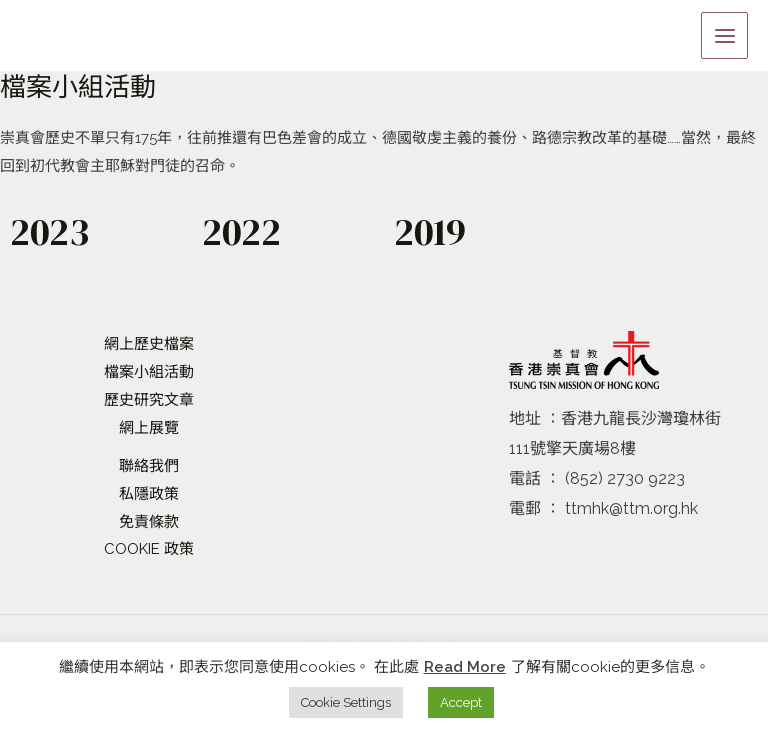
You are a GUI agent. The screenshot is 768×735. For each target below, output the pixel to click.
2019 (433, 231)
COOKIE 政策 (149, 549)
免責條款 (149, 522)
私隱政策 (149, 494)
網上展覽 (149, 428)
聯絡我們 (149, 466)
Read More (465, 667)
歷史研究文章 (149, 400)
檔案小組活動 (149, 372)
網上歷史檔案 (149, 344)
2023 (52, 231)
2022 (245, 231)
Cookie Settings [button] (346, 702)
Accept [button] (461, 702)
